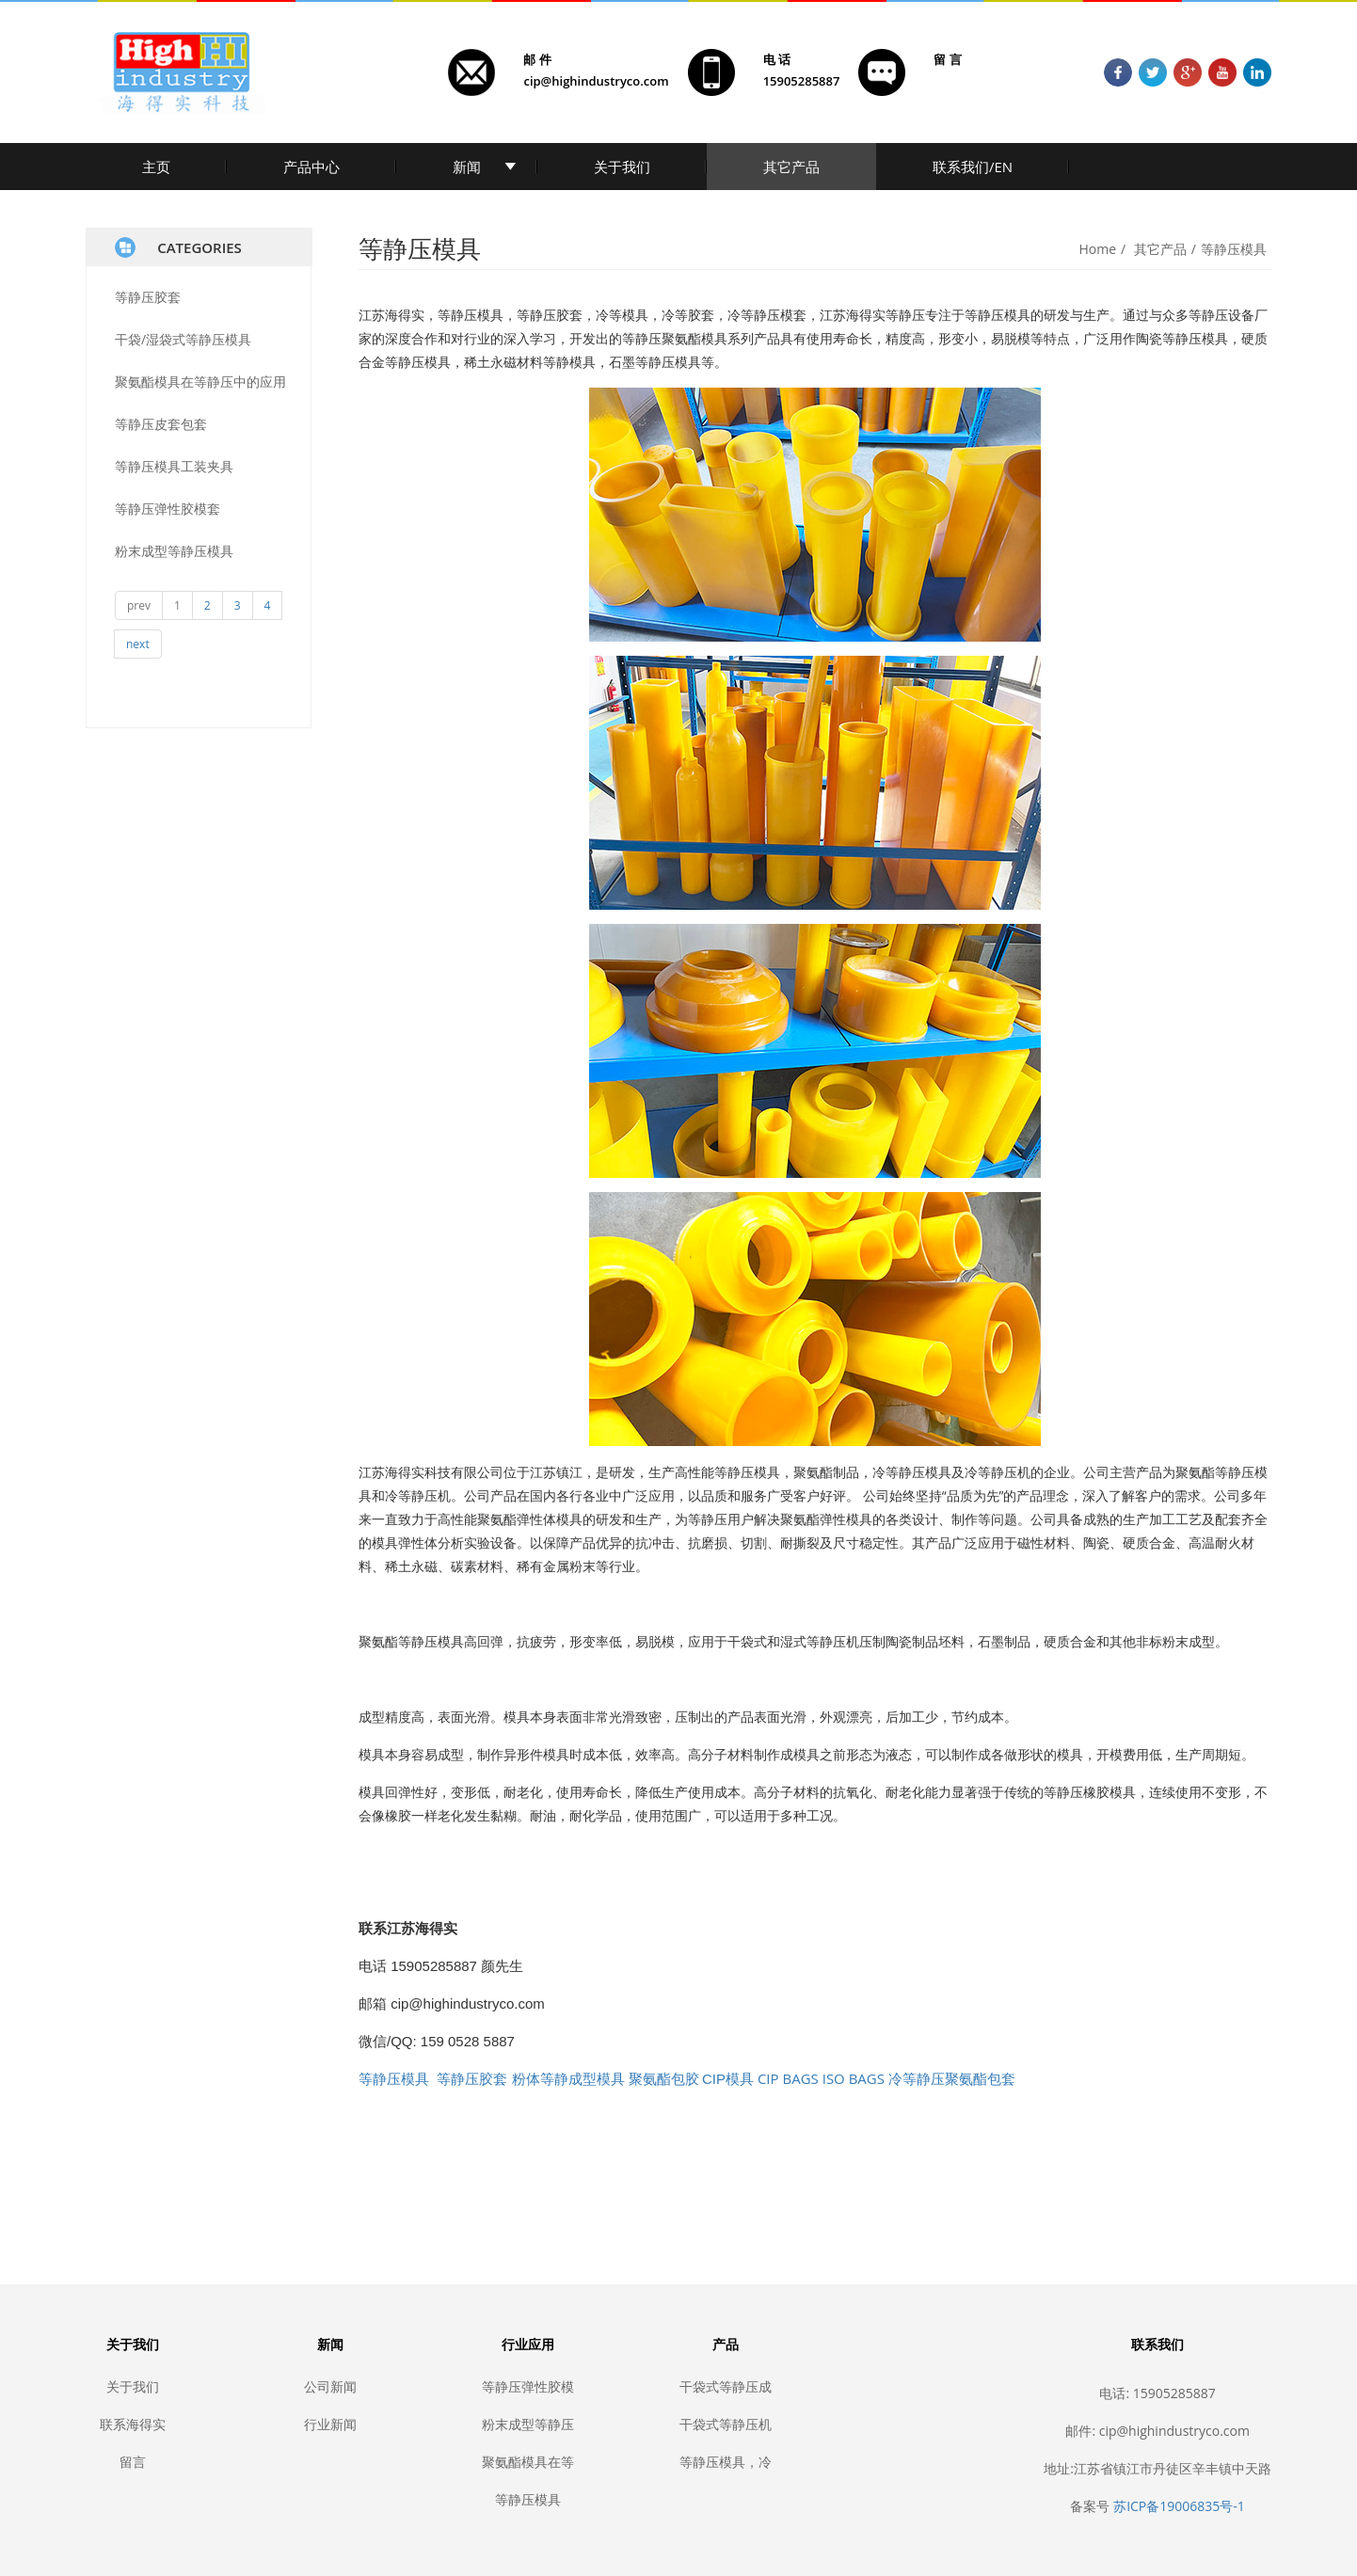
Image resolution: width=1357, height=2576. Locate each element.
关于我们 (622, 166)
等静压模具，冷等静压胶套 (725, 2462)
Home (1098, 249)
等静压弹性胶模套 (167, 508)
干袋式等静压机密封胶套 (725, 2424)
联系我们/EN (973, 166)
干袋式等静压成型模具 (725, 2386)
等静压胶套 (148, 297)
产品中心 (311, 166)
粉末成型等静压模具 (174, 551)
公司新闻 (330, 2386)
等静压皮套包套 (161, 424)
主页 (156, 166)
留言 (133, 2462)
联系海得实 (133, 2424)
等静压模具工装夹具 (174, 466)
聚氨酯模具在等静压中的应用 (200, 381)
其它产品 (791, 166)
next (138, 644)
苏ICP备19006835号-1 (1179, 2506)
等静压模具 (1234, 249)
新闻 (467, 166)
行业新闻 (330, 2424)
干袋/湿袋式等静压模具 (183, 339)
